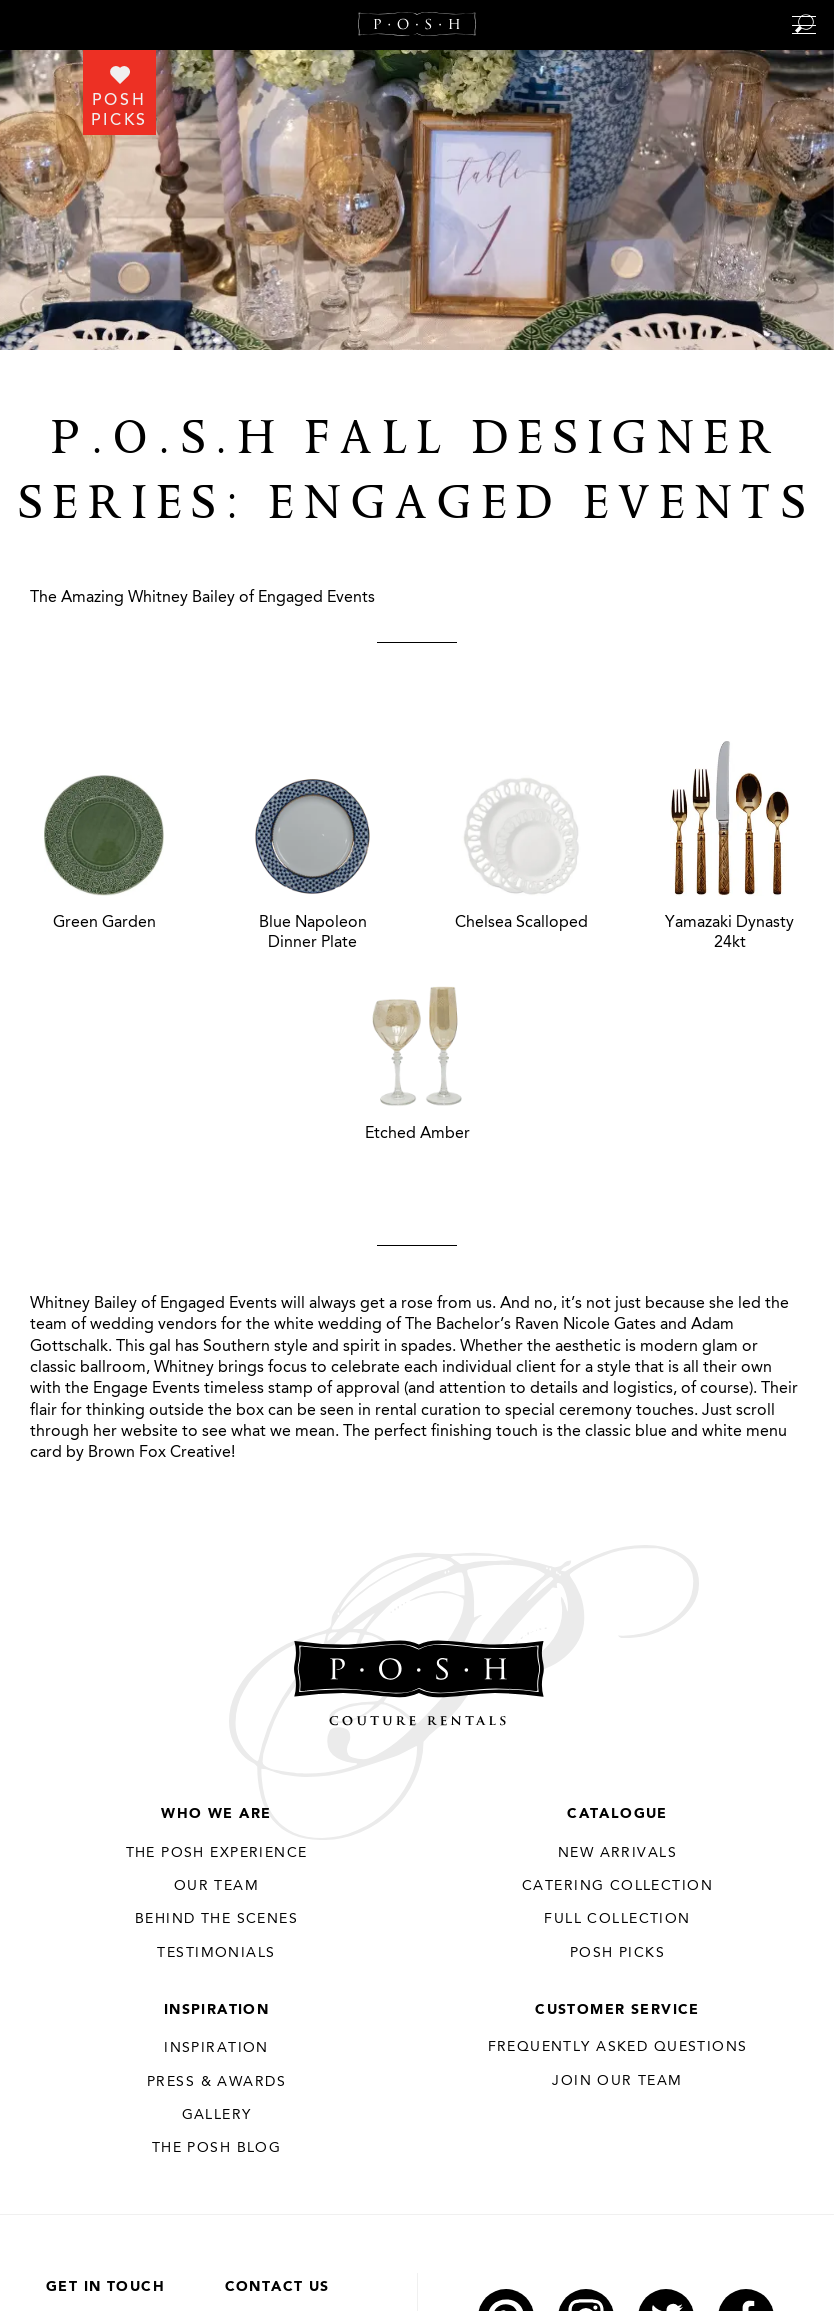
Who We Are (216, 1814)
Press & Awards (216, 2082)
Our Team (216, 1886)
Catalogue (617, 1814)
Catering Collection (617, 1886)
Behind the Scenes (216, 1919)
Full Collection (617, 1919)
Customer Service (617, 2010)
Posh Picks (617, 1953)
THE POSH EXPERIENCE (217, 1853)
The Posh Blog (216, 2148)
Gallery (217, 2115)
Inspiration (217, 2010)
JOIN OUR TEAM (617, 2081)
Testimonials (216, 1953)
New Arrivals (617, 1853)
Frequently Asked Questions (618, 2047)
